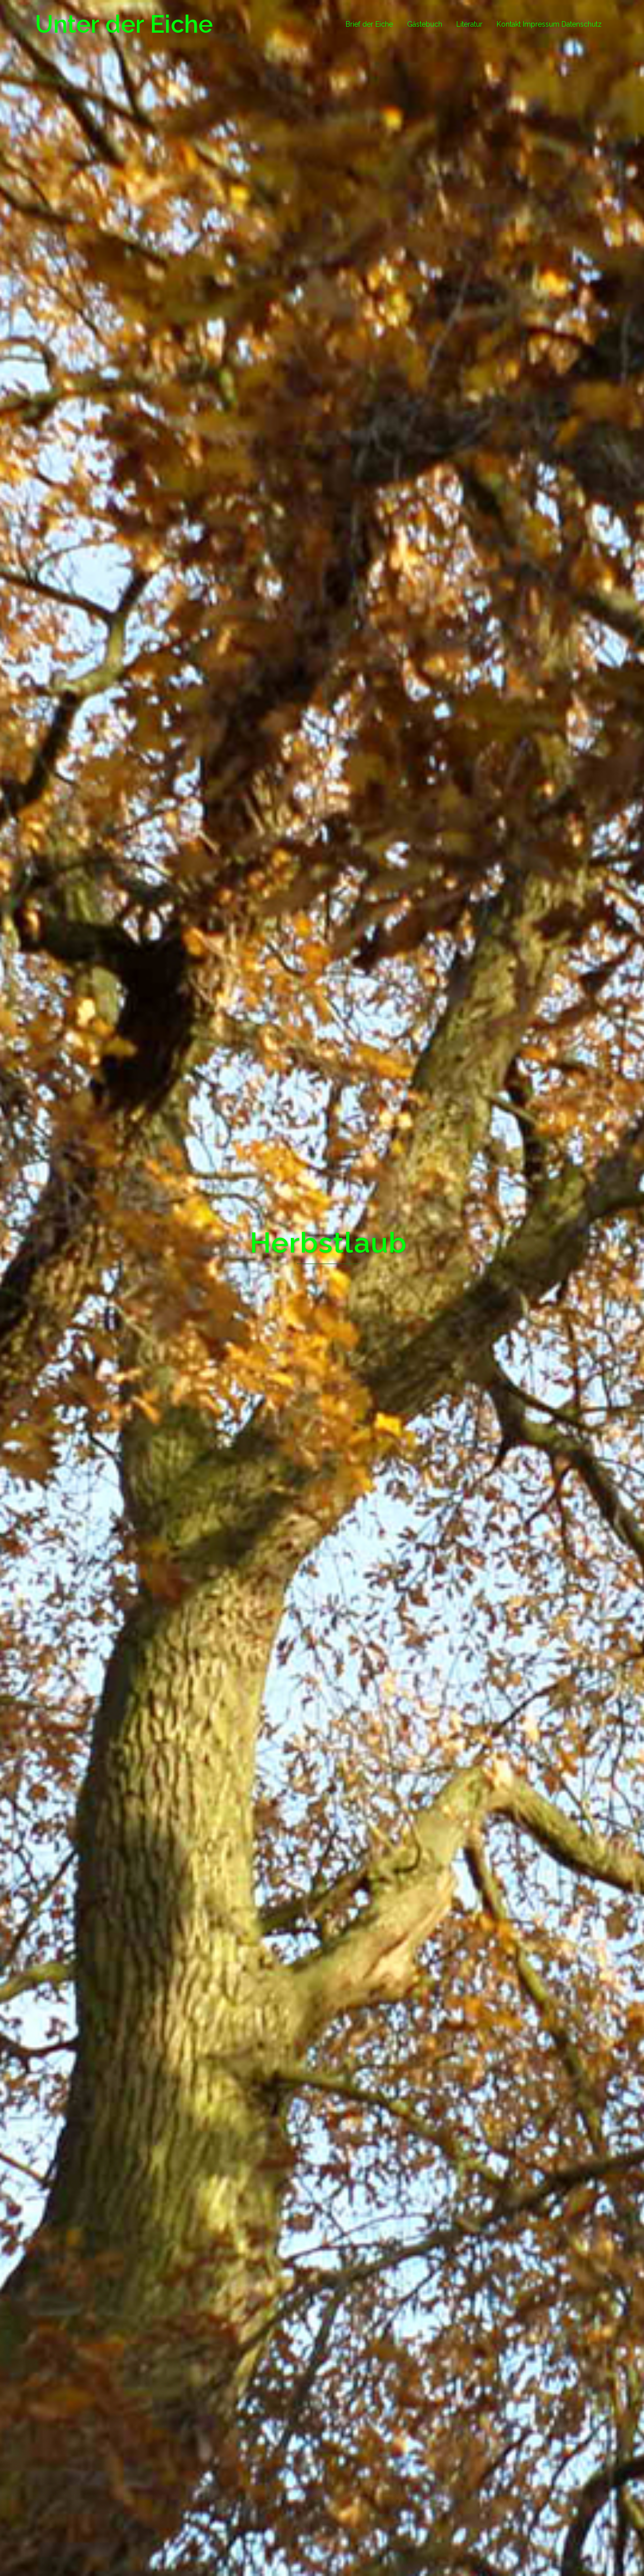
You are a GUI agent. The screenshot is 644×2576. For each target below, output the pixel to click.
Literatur (469, 24)
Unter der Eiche (124, 24)
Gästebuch (424, 24)
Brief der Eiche (369, 24)
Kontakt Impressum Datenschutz (549, 24)
